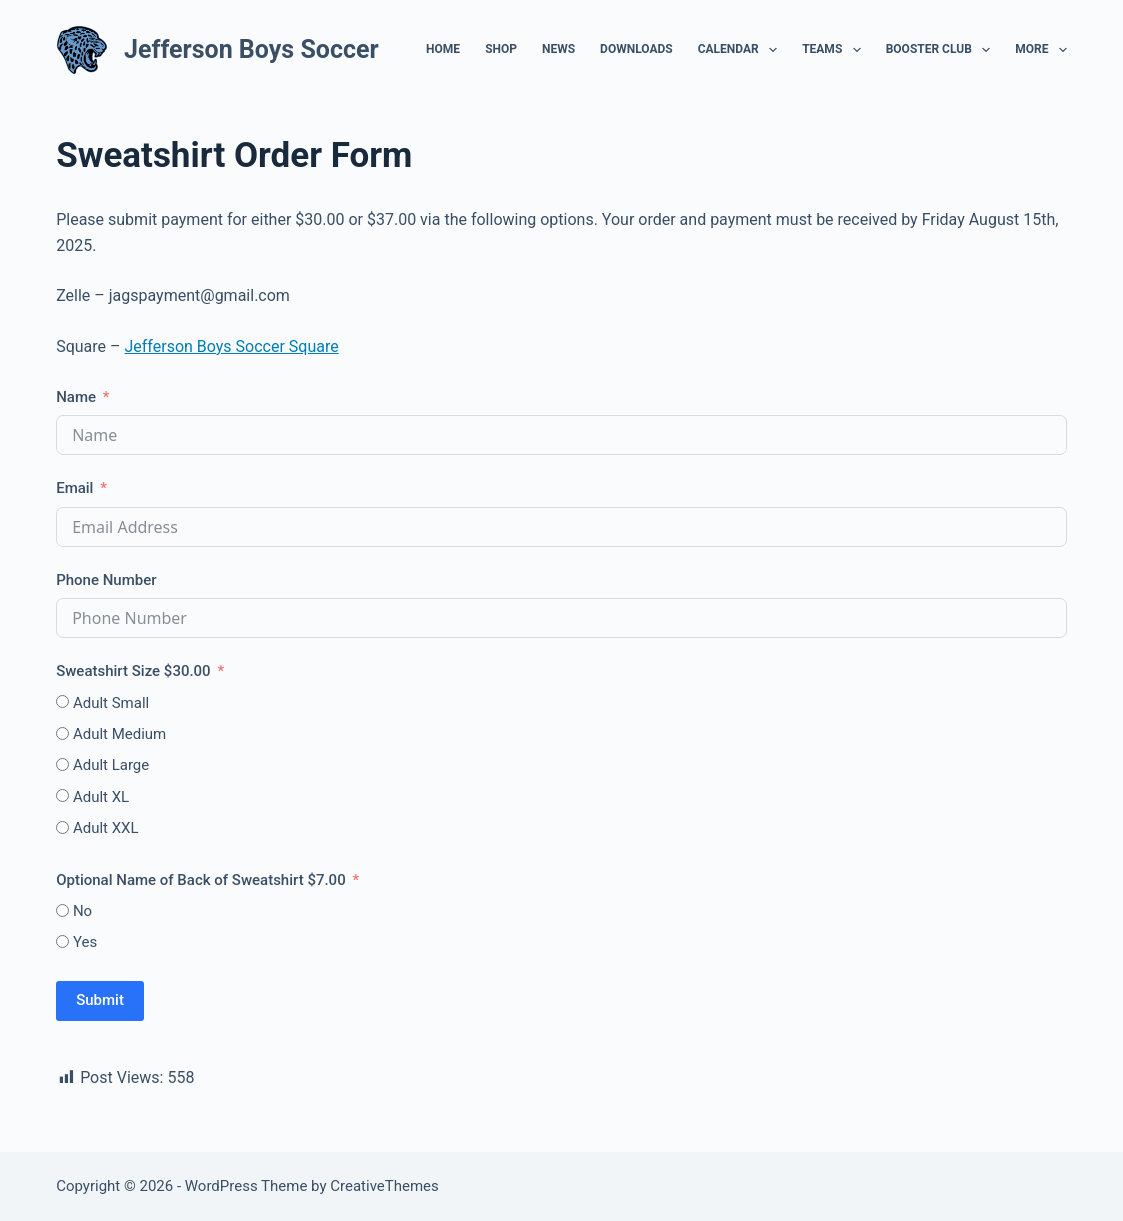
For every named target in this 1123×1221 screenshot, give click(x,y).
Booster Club (942, 50)
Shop (501, 49)
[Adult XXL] (62, 827)
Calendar (741, 50)
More (1041, 50)
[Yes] (62, 941)
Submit (100, 1000)
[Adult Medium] (62, 733)
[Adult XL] (62, 795)
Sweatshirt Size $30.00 (133, 671)
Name (76, 397)
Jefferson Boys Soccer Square (231, 346)
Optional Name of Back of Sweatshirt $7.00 (201, 880)
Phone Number (106, 580)
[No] (62, 910)
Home (443, 49)
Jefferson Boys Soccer (251, 49)
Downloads (636, 49)
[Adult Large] (62, 764)
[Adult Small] (62, 701)
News (558, 49)
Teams (835, 50)
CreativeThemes (384, 1186)
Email (74, 488)
